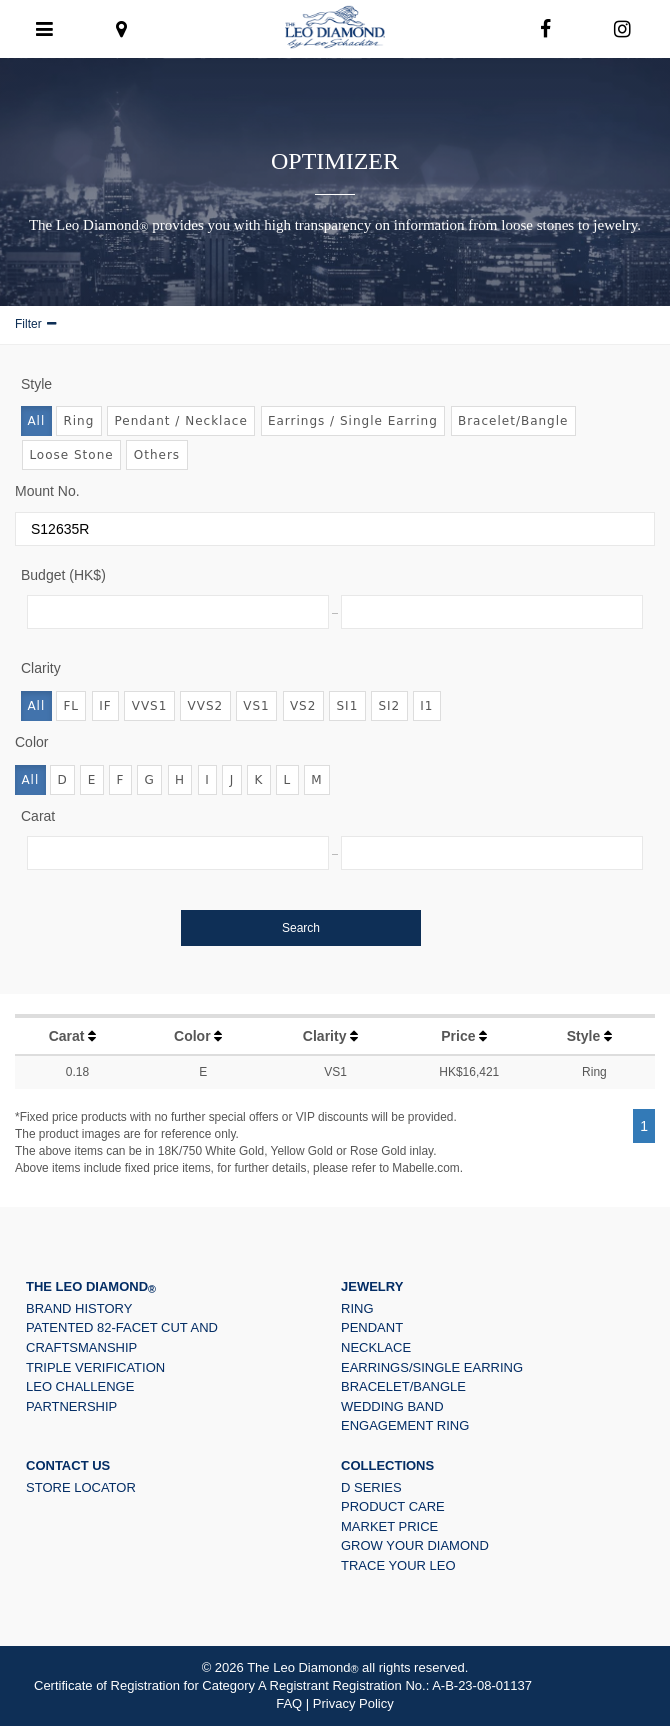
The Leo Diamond (91, 1286)
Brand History (79, 1308)
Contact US (68, 1465)
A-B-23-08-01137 (482, 1685)
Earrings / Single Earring (353, 421)
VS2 (303, 706)
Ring (78, 421)
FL (71, 706)
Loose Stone (71, 455)
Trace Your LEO (398, 1565)
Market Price (389, 1526)
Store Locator (81, 1487)
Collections (387, 1465)
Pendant (372, 1327)
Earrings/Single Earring (432, 1367)
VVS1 (150, 706)
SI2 (389, 706)
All (36, 421)
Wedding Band (392, 1406)
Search (301, 928)
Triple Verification (95, 1367)
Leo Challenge (80, 1386)
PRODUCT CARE (393, 1506)
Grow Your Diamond (415, 1545)
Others (157, 455)
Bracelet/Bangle (513, 421)
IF (105, 706)
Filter (28, 324)
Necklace (376, 1347)
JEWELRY (372, 1286)
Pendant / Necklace (180, 421)
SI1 (347, 706)
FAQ (289, 1703)
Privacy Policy (353, 1703)
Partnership (71, 1406)
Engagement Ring (405, 1425)
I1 (426, 706)
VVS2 (206, 706)
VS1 (256, 706)
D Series (371, 1487)
